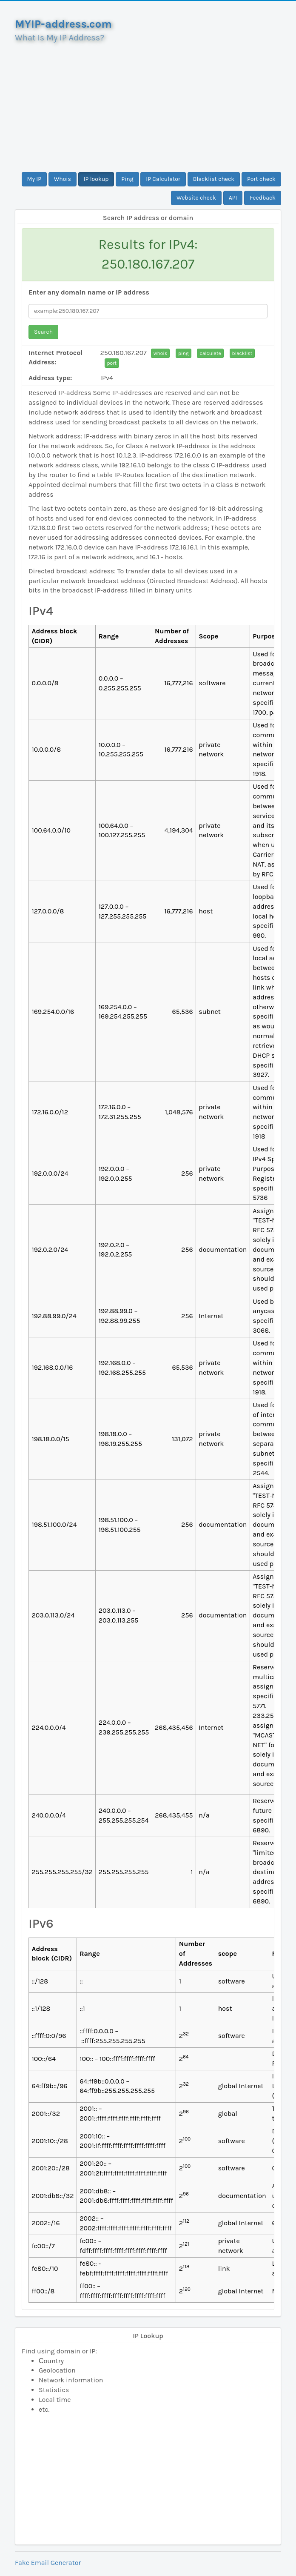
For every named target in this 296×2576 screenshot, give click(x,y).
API (233, 197)
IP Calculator (163, 179)
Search (43, 331)
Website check (196, 197)
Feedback (263, 197)
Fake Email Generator (48, 2563)
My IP (34, 179)
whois (160, 353)
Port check (261, 179)
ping (183, 353)
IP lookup (96, 179)
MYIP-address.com (63, 24)
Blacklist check (213, 179)
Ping (127, 179)
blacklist (242, 353)
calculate (210, 353)
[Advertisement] (148, 103)
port (112, 363)
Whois (62, 179)
